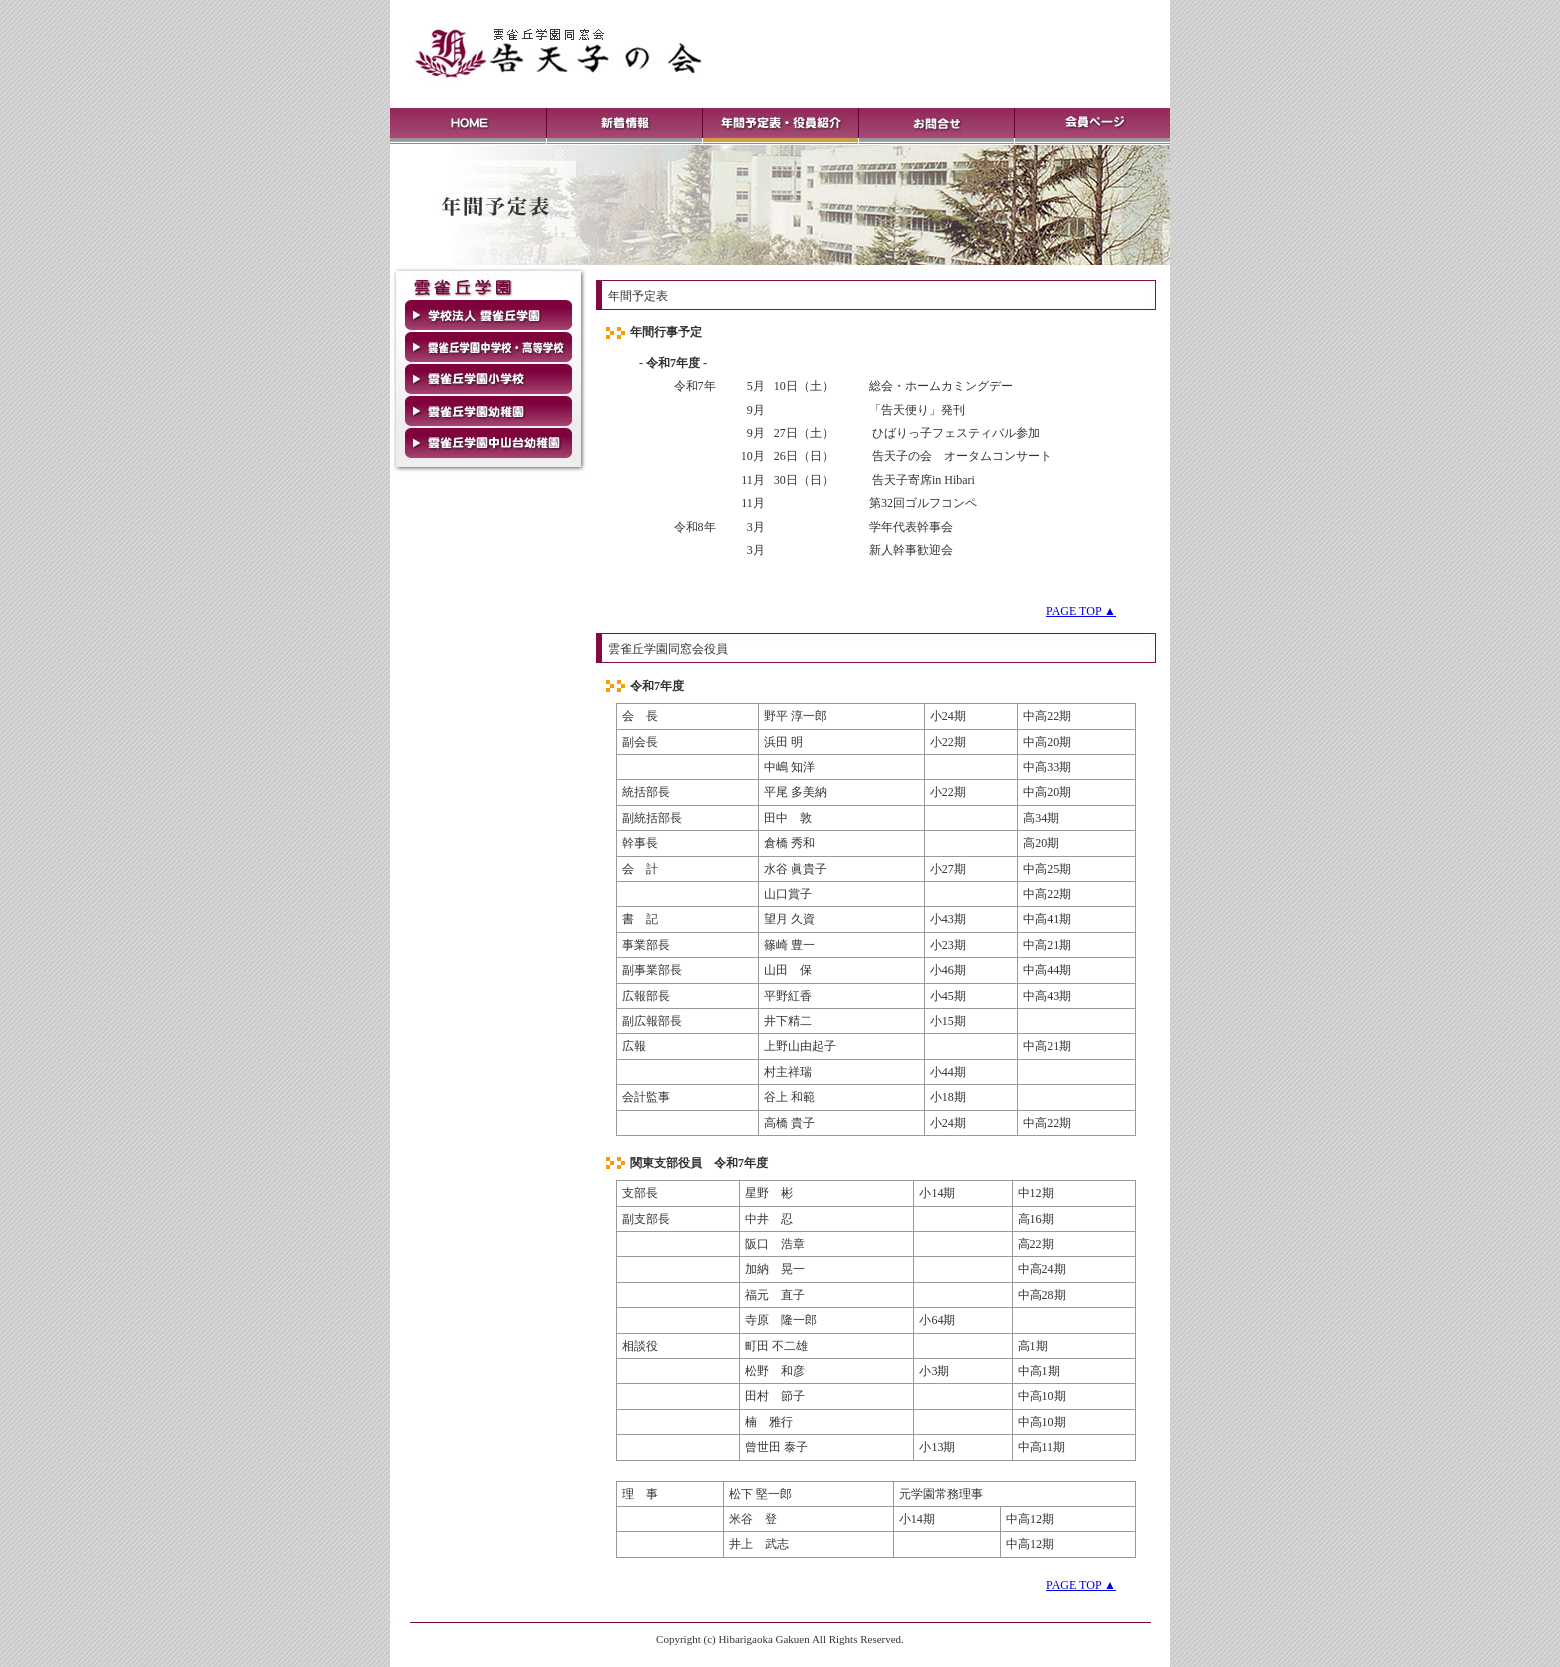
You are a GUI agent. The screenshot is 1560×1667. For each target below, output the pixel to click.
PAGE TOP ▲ (1081, 611)
